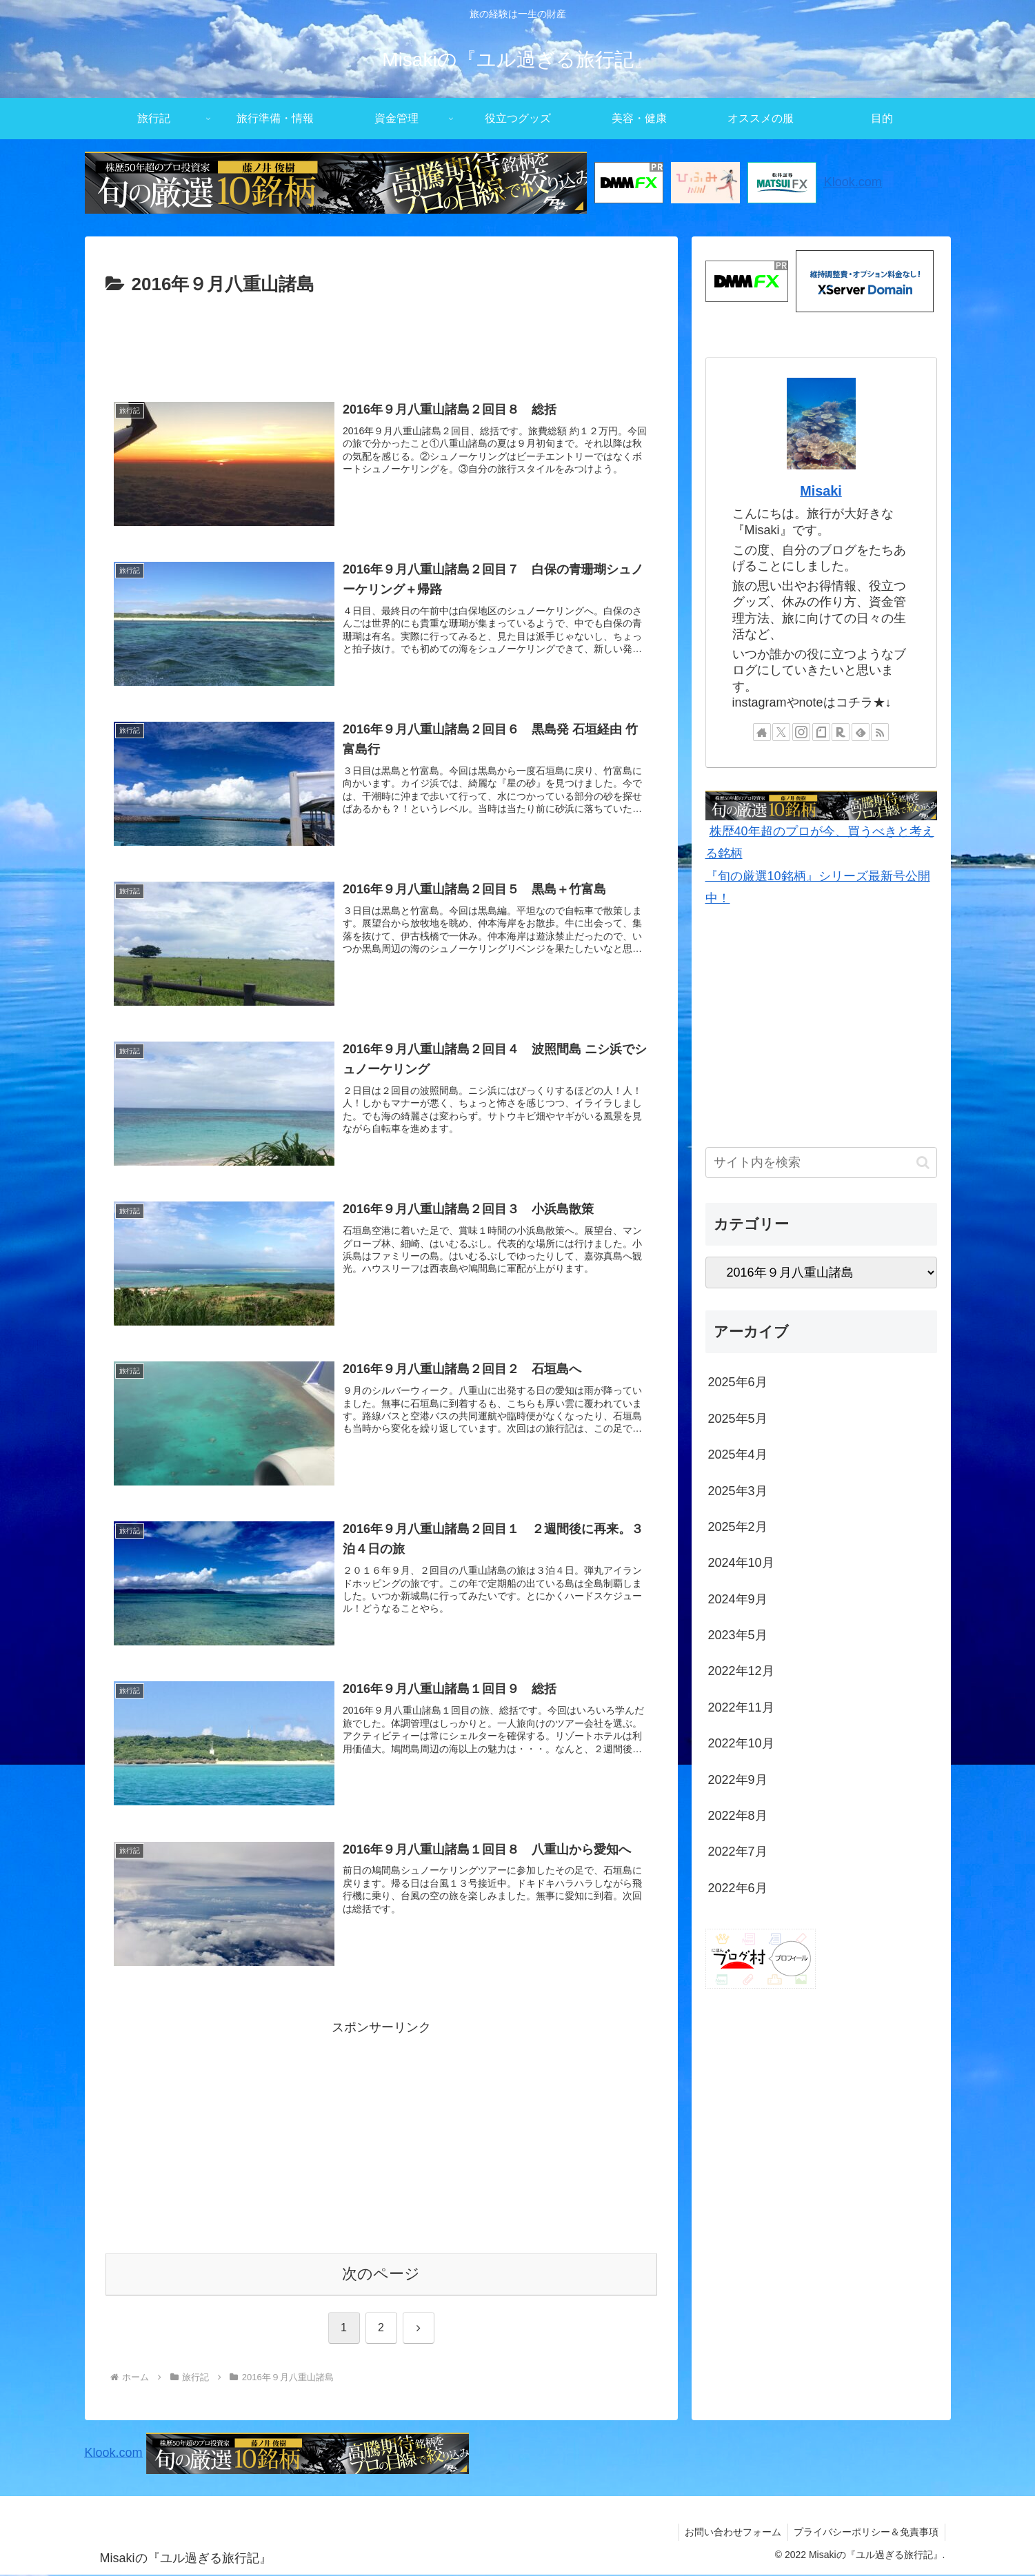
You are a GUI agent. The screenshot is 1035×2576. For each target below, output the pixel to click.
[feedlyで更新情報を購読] (861, 732)
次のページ (381, 2275)
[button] (923, 1162)
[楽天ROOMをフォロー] (841, 732)
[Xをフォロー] (781, 732)
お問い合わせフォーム (730, 2532)
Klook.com (853, 182)
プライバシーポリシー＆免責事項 (865, 2532)
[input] (821, 1162)
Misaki (820, 490)
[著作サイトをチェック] (762, 732)
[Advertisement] (381, 338)
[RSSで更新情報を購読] (880, 732)
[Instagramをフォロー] (801, 732)
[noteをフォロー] (821, 732)
